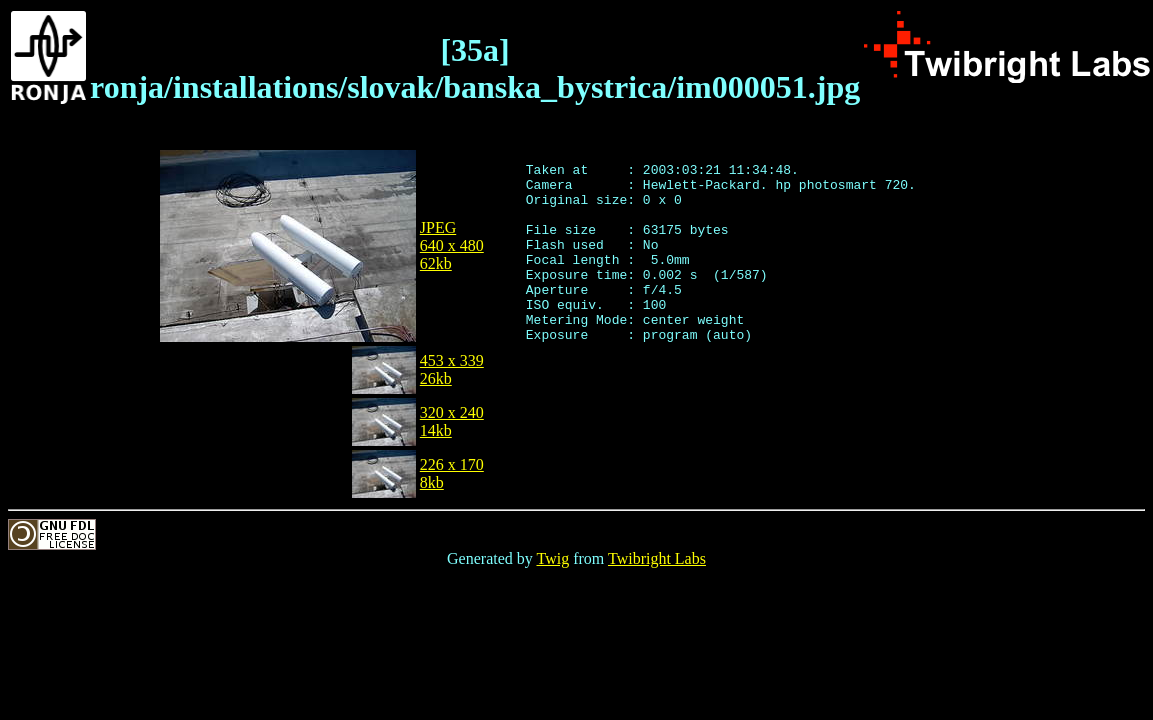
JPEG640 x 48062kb (452, 245)
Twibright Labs (657, 558)
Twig (553, 558)
